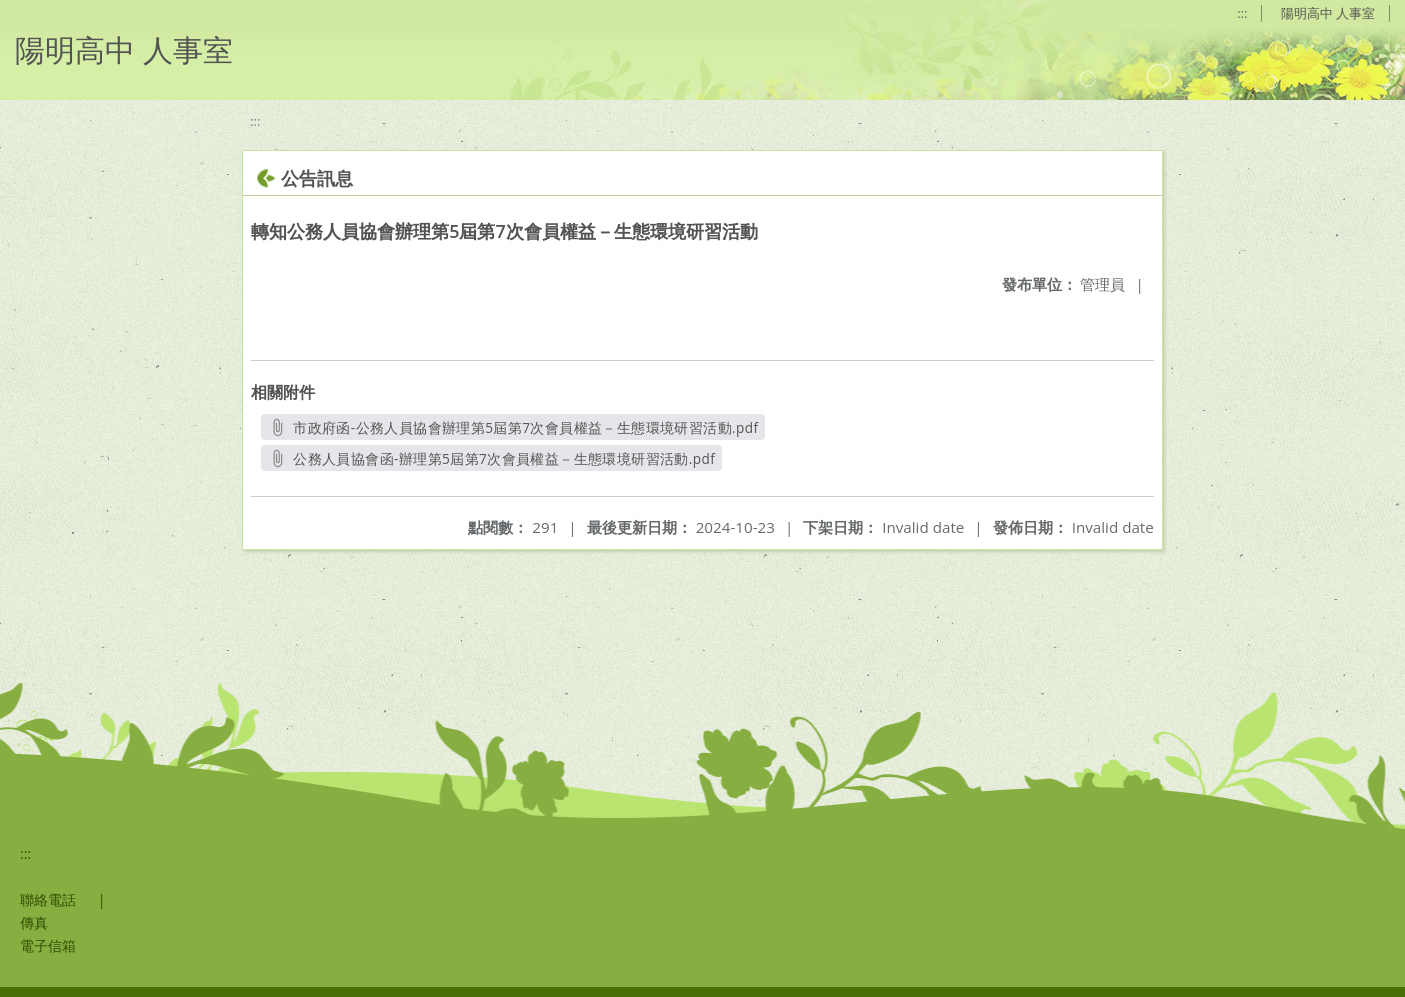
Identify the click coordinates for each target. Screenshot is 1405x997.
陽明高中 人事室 (1328, 13)
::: (1242, 13)
